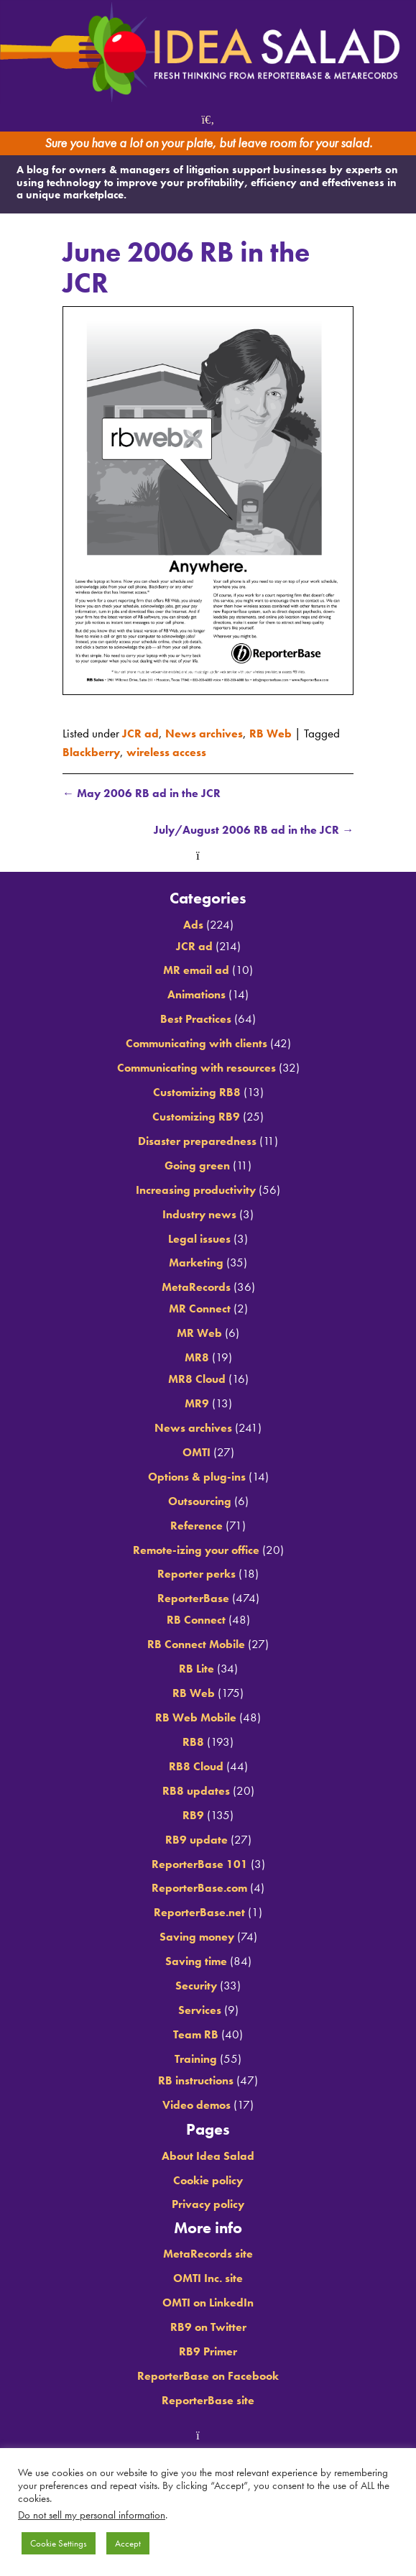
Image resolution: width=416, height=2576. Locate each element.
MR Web (199, 1334)
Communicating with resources (196, 1069)
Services (199, 2011)
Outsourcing (199, 1501)
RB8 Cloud (196, 1767)
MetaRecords (195, 1288)
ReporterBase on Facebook (208, 2376)
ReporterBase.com (199, 1889)
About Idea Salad (208, 2156)
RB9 (193, 1815)
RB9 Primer (208, 2352)
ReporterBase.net (199, 1913)
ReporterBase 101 (199, 1864)
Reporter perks (197, 1575)
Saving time (196, 1962)
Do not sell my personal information (91, 2514)
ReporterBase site (208, 2401)
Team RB (195, 2035)
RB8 (193, 1742)
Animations (196, 995)
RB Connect (195, 1621)
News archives (205, 733)
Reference (197, 1526)
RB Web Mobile (196, 1718)
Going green (197, 1166)
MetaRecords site (208, 2255)
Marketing (196, 1263)
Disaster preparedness (197, 1141)
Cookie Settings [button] (58, 2543)
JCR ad (140, 733)
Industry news (200, 1215)
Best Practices (196, 1020)
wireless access (170, 752)
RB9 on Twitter (208, 2327)
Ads (192, 925)
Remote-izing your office (196, 1550)
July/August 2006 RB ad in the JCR (250, 831)
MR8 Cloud (196, 1380)
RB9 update (196, 1840)
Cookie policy (208, 2181)
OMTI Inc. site (208, 2279)
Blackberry (93, 752)
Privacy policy (208, 2205)
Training (195, 2059)
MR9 (196, 1404)
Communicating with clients (196, 1044)
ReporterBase (193, 1599)
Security (196, 1987)
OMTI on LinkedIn (208, 2304)
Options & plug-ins (197, 1477)
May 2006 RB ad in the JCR (144, 793)
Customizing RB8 (197, 1093)
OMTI (196, 1452)
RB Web (273, 733)
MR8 (196, 1358)
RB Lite (196, 1670)
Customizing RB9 (196, 1118)
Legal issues (199, 1239)
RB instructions (196, 2081)
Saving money (196, 1938)
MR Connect (199, 1309)
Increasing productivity (195, 1190)
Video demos (197, 2105)
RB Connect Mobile (196, 1645)
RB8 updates (196, 1791)
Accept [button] (128, 2543)
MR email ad (196, 971)
